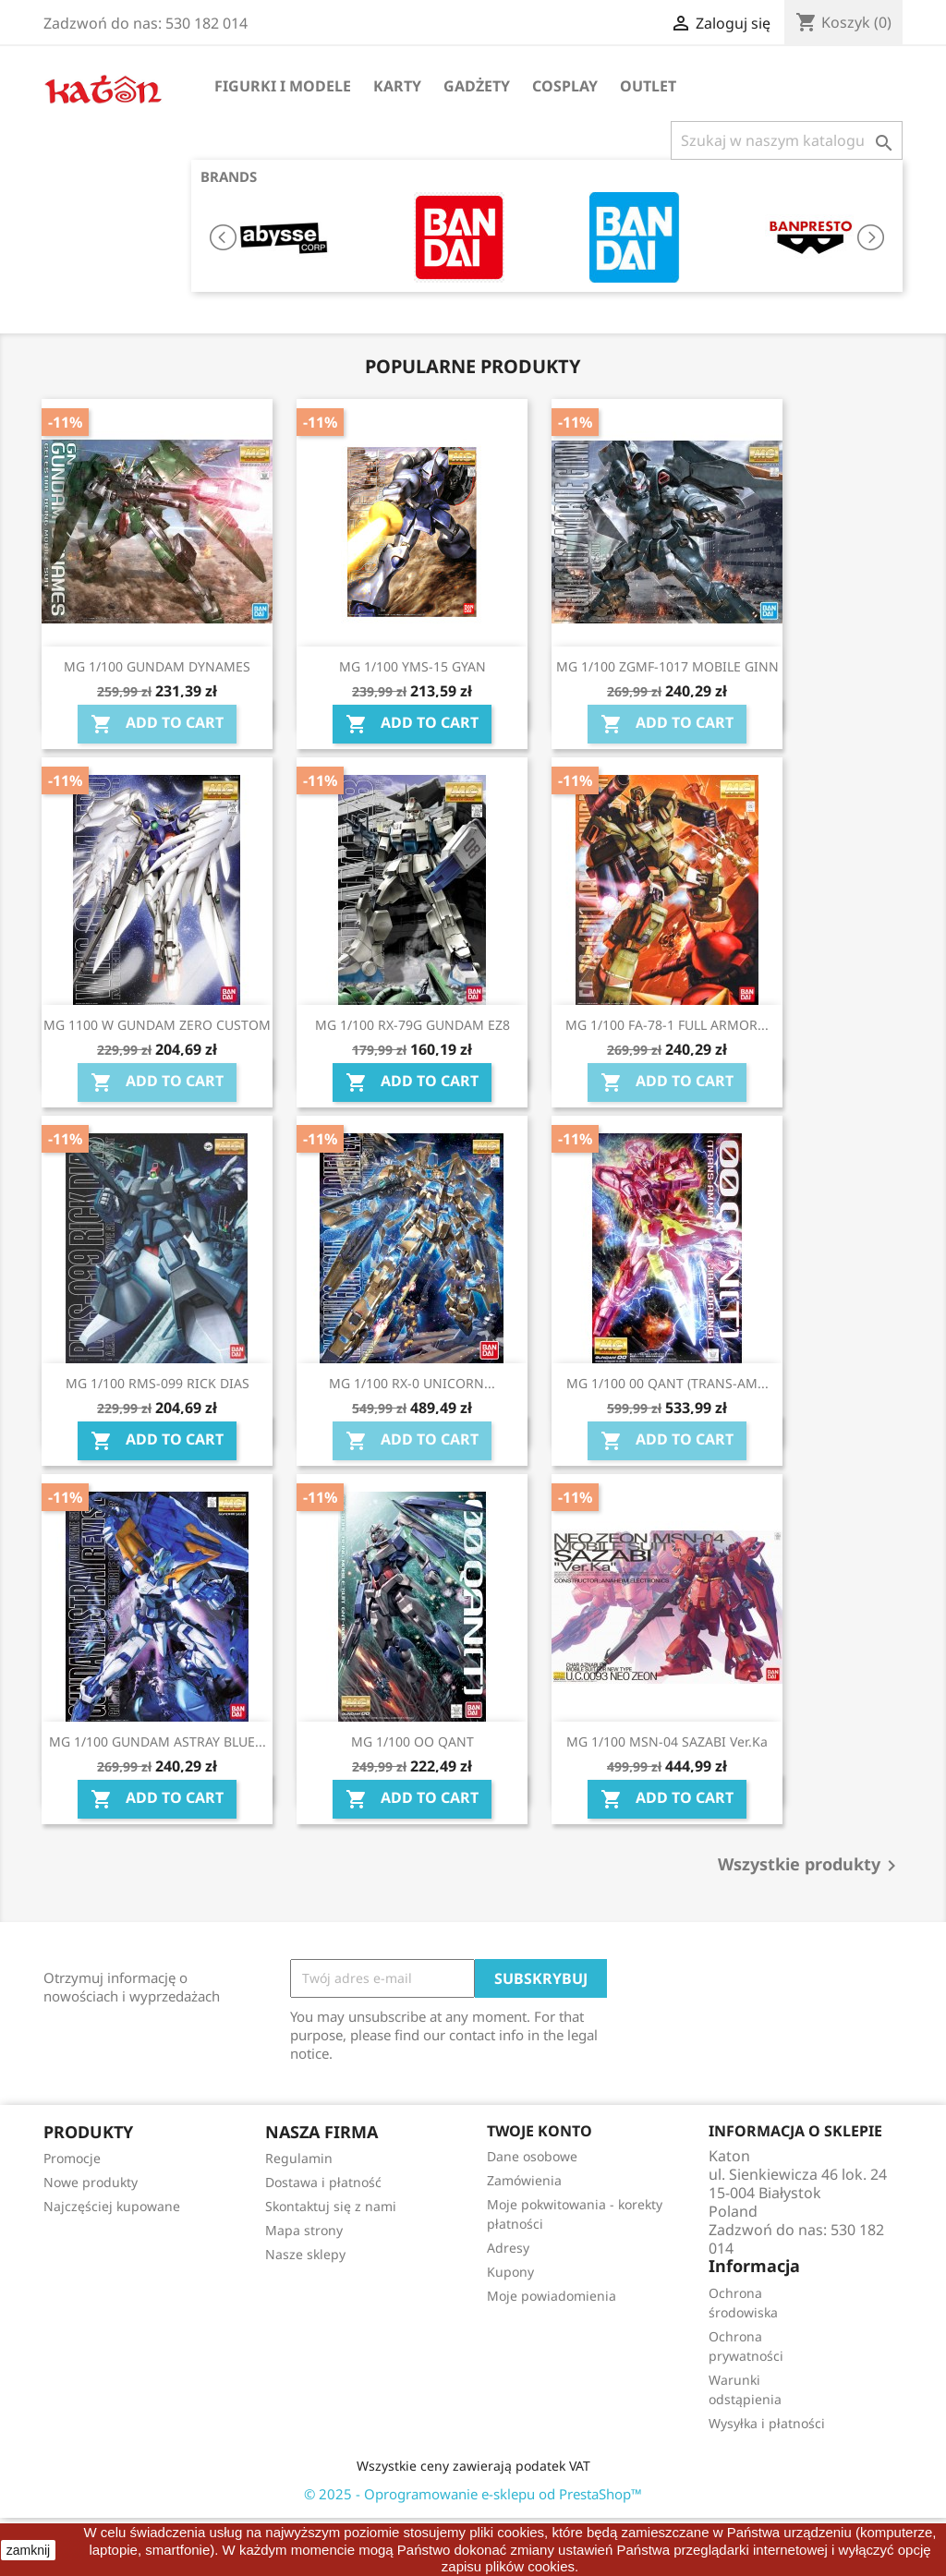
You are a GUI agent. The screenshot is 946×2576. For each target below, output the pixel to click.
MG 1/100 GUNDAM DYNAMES (157, 666)
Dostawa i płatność (323, 2182)
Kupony (510, 2271)
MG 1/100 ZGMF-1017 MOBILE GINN (667, 666)
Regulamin (299, 2158)
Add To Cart (157, 723)
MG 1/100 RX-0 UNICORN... (412, 1383)
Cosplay (565, 86)
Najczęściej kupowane (111, 2206)
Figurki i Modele (282, 86)
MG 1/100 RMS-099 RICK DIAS (157, 1383)
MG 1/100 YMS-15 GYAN (412, 666)
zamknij (28, 2550)
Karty (397, 86)
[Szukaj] (787, 140)
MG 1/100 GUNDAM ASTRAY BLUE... (157, 1741)
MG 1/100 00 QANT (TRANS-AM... (667, 1383)
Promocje (72, 2158)
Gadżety (476, 86)
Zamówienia (524, 2180)
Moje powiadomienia (551, 2295)
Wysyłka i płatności (767, 2423)
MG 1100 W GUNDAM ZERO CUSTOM (157, 1025)
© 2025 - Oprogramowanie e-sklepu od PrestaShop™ (473, 2494)
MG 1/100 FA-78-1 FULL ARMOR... (667, 1025)
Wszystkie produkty (810, 1866)
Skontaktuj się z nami (330, 2206)
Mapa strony (304, 2230)
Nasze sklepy (305, 2254)
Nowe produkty (90, 2182)
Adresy (508, 2247)
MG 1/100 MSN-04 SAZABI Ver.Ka (667, 1741)
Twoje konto (539, 2131)
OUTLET (648, 86)
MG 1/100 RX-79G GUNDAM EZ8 (412, 1025)
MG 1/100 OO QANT (412, 1741)
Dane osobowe (532, 2156)
